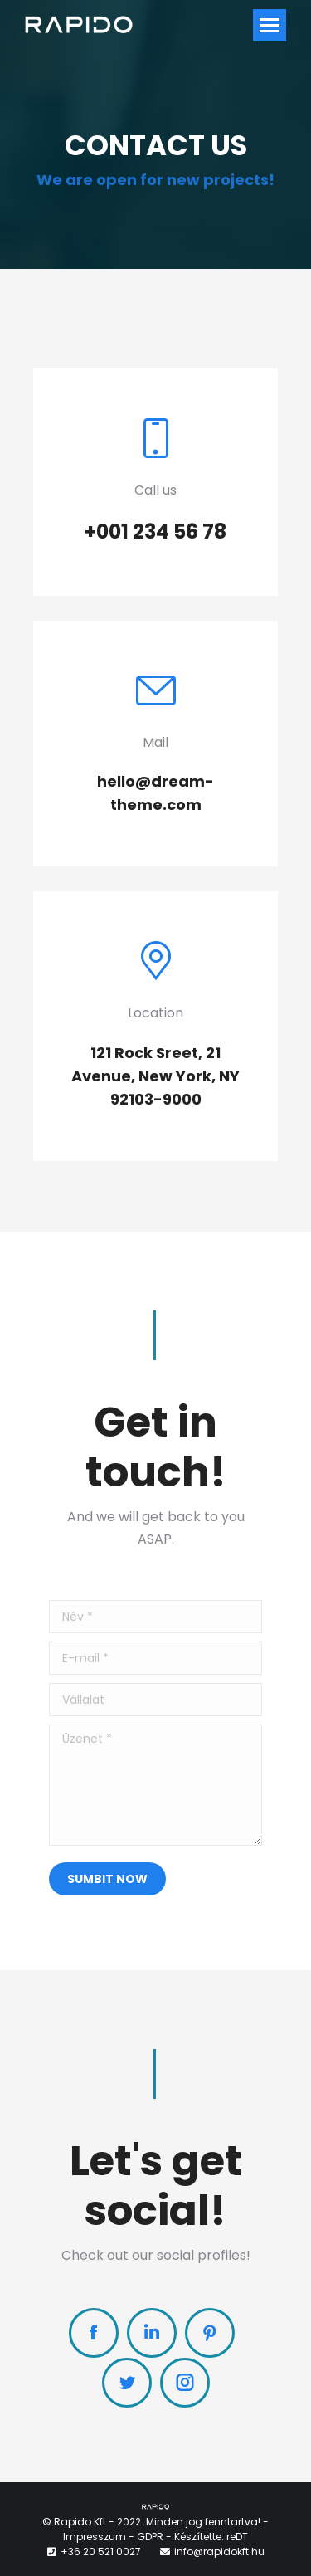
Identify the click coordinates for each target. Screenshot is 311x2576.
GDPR (150, 2537)
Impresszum (94, 2537)
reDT (237, 2537)
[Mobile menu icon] (269, 25)
